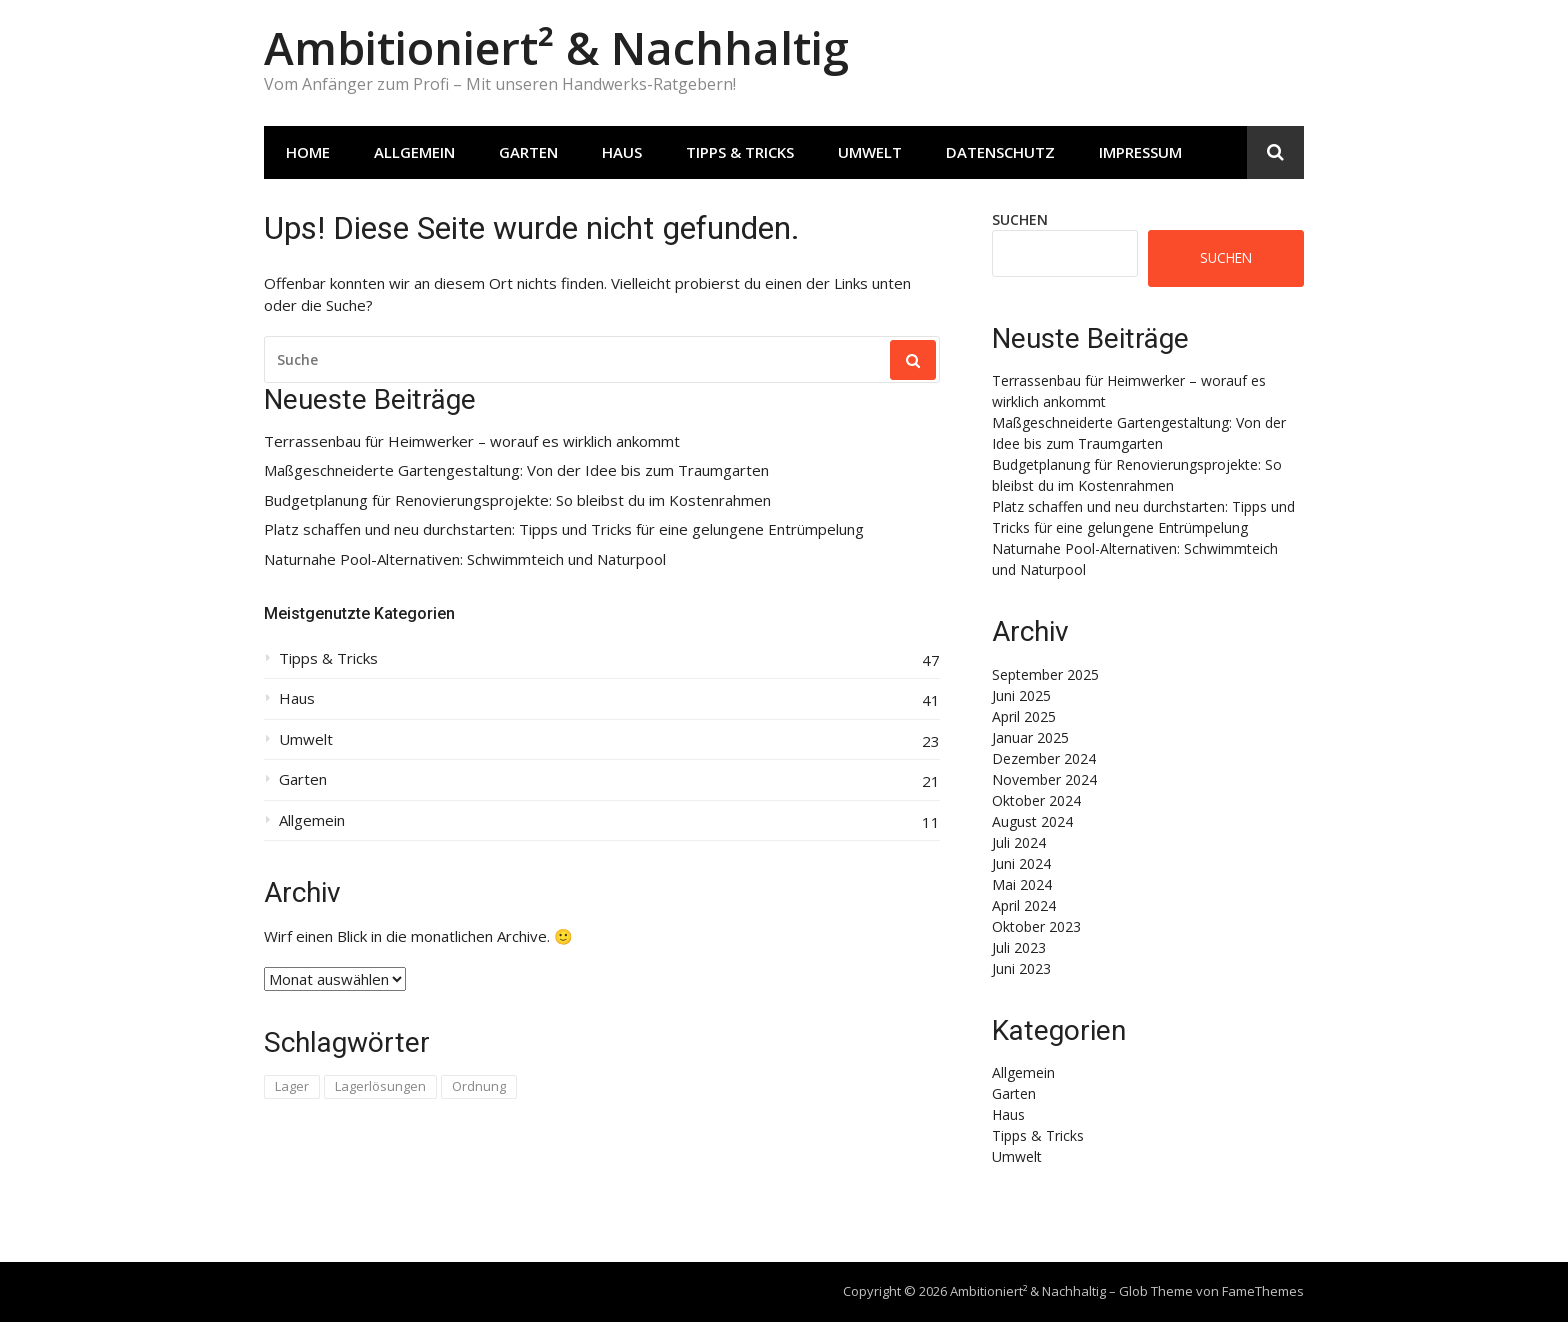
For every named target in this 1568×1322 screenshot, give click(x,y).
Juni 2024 (1021, 863)
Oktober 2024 (1036, 800)
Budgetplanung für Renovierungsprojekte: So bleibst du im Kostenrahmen (517, 500)
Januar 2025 (1030, 737)
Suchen (1020, 219)
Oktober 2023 (1036, 926)
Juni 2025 (1021, 695)
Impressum (1140, 152)
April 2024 (1024, 905)
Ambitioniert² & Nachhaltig (556, 47)
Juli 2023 (1019, 947)
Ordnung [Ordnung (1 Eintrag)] (479, 1086)
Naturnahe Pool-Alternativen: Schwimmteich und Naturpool (465, 559)
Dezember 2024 (1044, 758)
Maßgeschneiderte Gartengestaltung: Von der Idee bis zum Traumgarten (516, 470)
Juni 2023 (1021, 968)
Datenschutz (1000, 152)
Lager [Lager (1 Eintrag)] (292, 1086)
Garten (528, 152)
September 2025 (1045, 674)
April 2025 (1024, 716)
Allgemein (414, 152)
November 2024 (1044, 779)
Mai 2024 (1022, 884)
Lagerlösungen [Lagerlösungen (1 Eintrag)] (380, 1086)
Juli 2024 (1019, 842)
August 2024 (1032, 821)
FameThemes (1263, 1291)
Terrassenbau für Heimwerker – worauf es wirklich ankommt (472, 441)
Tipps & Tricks (740, 152)
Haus (622, 152)
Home (308, 152)
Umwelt (870, 152)
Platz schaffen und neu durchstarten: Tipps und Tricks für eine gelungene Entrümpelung (564, 529)
